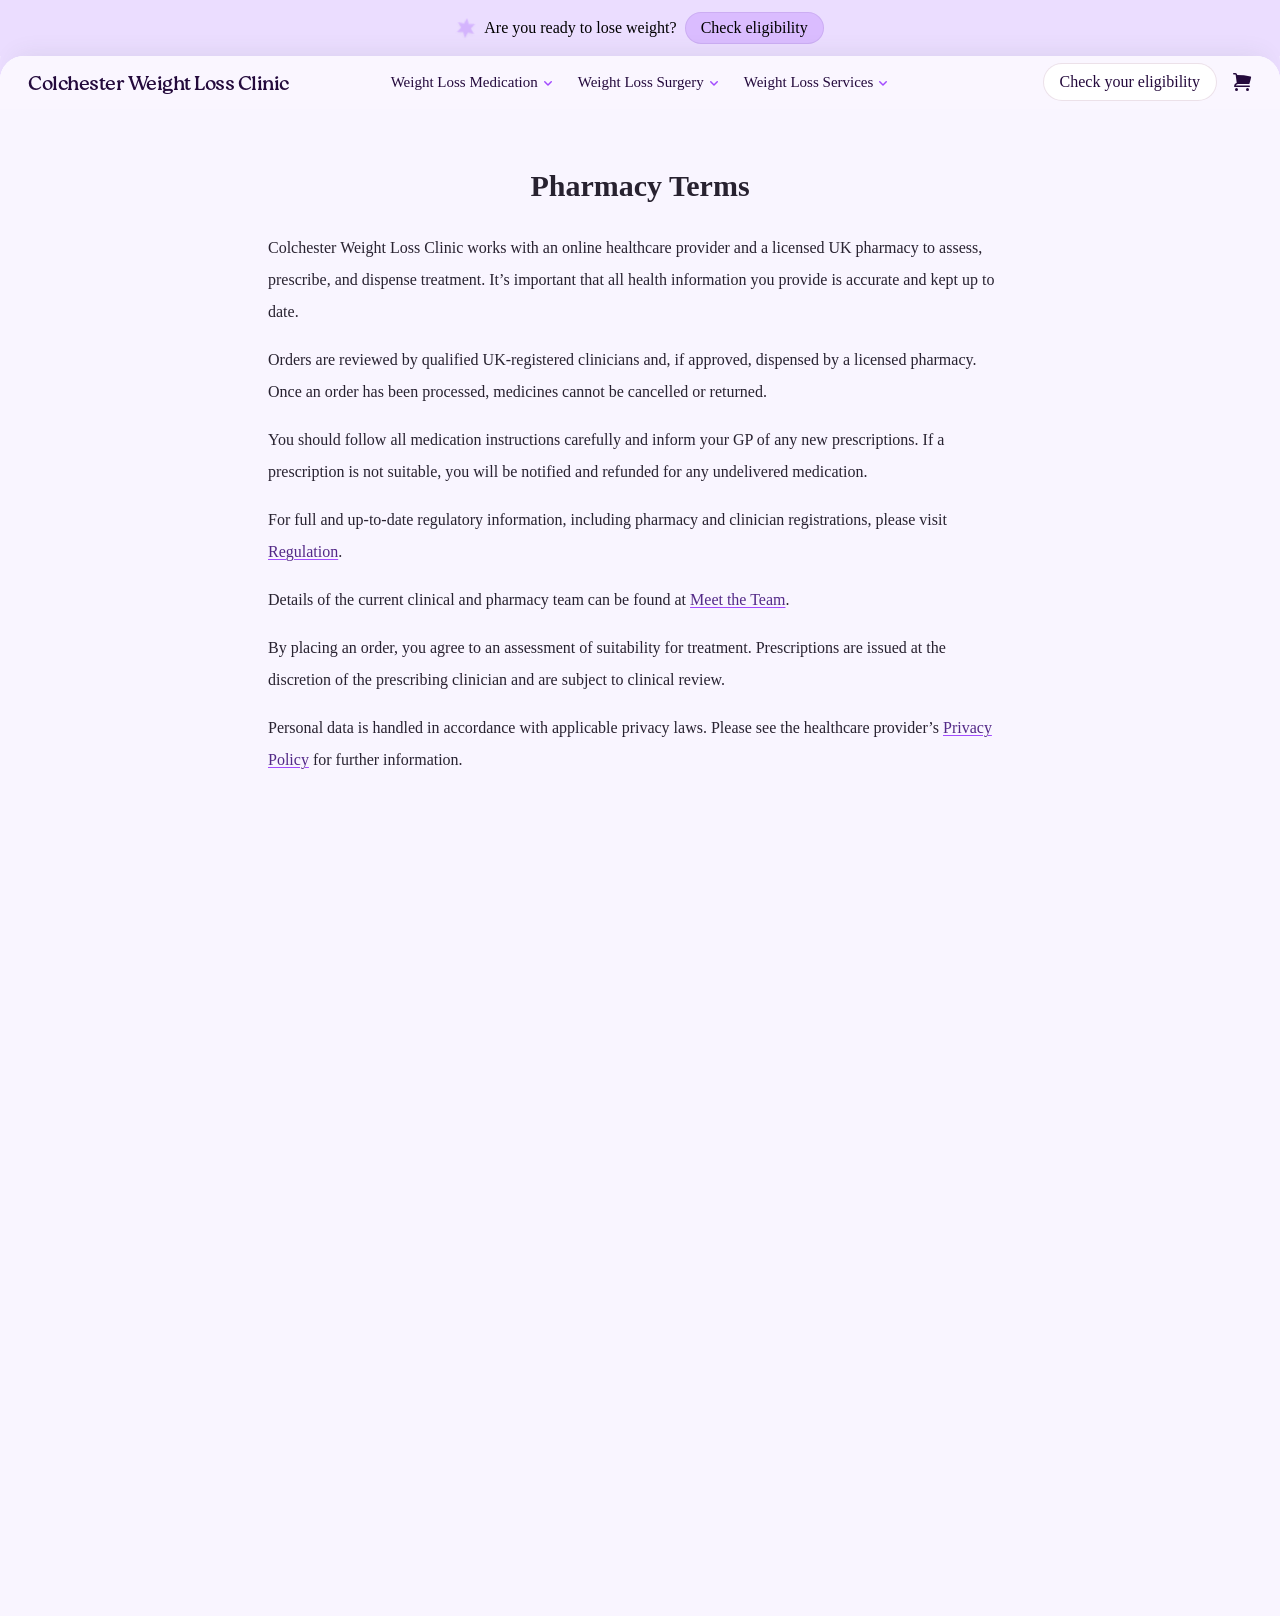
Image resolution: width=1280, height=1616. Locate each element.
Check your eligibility (1130, 81)
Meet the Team (737, 599)
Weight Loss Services (818, 83)
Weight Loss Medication (473, 83)
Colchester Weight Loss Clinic (158, 85)
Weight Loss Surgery (650, 83)
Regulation (303, 551)
